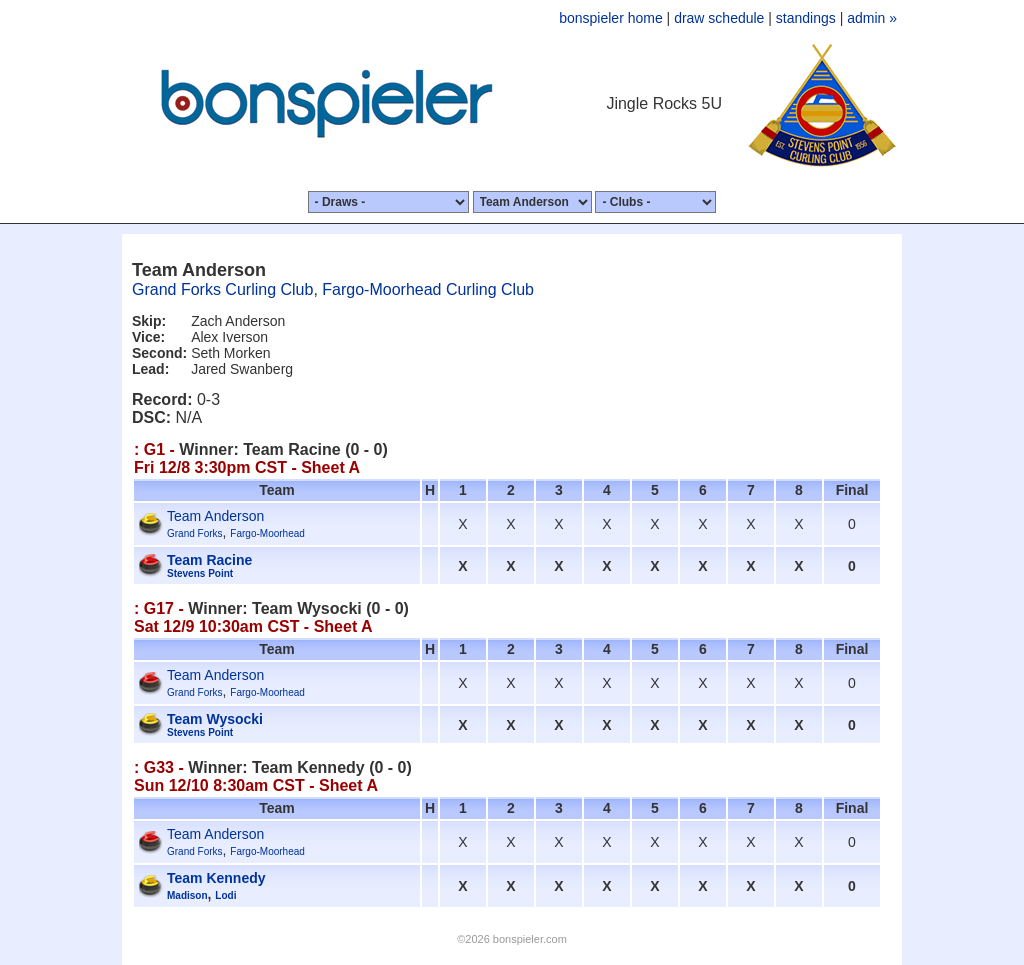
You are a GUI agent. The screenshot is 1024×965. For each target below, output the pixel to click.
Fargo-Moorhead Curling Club (428, 289)
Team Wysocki (215, 719)
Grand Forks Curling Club (222, 289)
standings (806, 18)
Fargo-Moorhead (267, 533)
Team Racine (209, 560)
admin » (872, 18)
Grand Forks (195, 533)
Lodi (225, 895)
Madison (187, 895)
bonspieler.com (530, 939)
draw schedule (719, 18)
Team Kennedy (216, 878)
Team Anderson (215, 516)
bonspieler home (611, 18)
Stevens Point (200, 573)
